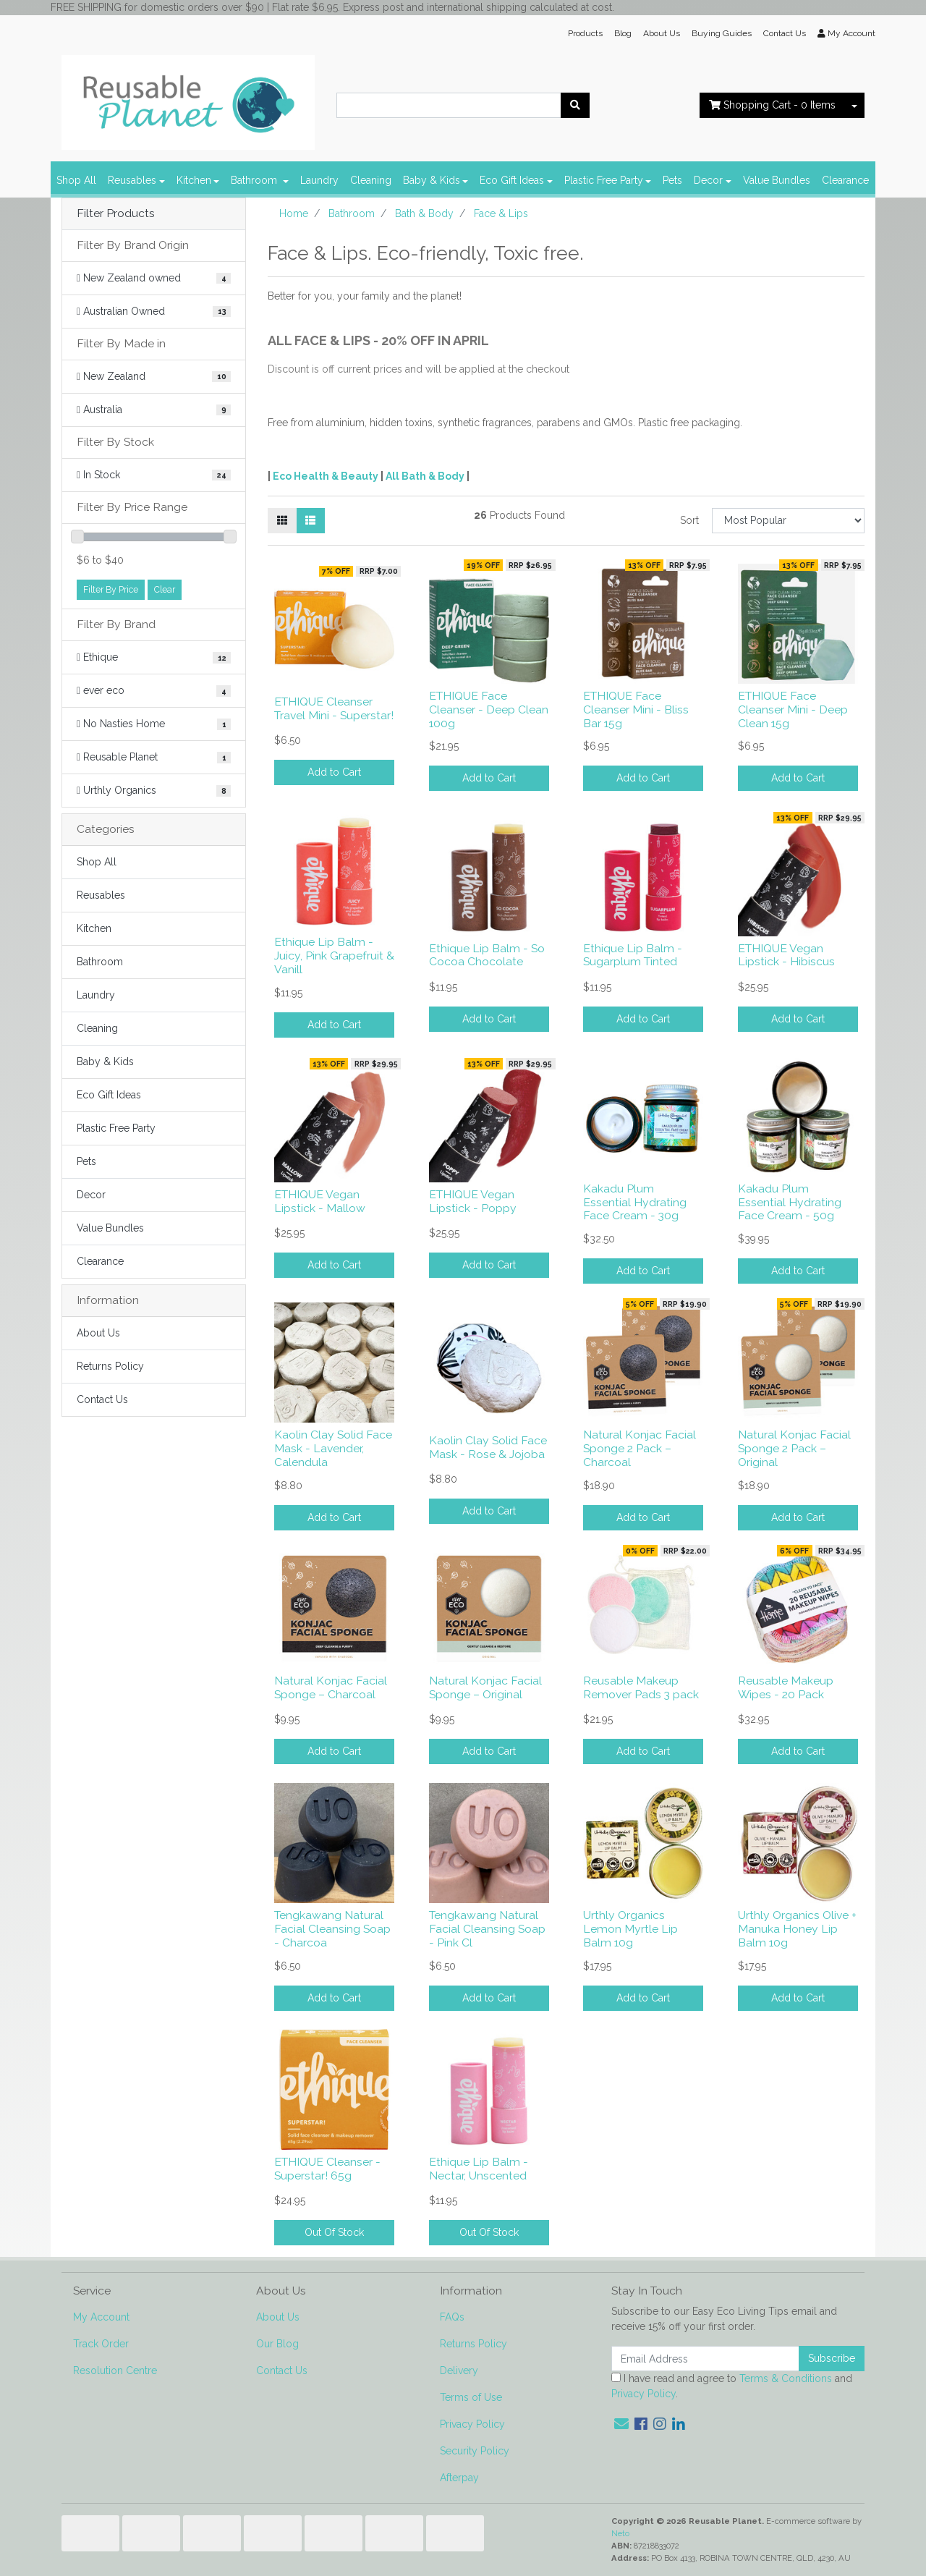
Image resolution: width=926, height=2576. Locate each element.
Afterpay (459, 2477)
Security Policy (474, 2451)
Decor (708, 180)
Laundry (319, 180)
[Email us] (621, 2424)
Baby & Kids (431, 180)
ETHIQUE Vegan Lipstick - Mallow (319, 1201)
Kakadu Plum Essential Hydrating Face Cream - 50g (789, 1202)
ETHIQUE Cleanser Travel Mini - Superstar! (334, 708)
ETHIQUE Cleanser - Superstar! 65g (327, 2168)
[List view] (310, 520)
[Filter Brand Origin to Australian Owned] (153, 312)
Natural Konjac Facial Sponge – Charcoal (330, 1687)
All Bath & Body (425, 476)
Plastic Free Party (603, 180)
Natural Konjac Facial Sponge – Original (485, 1687)
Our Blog (277, 2344)
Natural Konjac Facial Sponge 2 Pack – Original (794, 1448)
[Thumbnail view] (282, 520)
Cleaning (370, 180)
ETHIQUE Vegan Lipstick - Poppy (473, 1201)
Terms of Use (471, 2397)
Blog (623, 33)
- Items (772, 105)
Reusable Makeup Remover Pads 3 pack (641, 1687)
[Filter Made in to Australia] (153, 410)
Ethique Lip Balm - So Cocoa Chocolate (487, 955)
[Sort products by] (788, 520)
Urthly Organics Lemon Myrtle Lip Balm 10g (630, 1928)
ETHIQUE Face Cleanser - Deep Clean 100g (488, 709)
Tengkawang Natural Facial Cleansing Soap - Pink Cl (487, 1928)
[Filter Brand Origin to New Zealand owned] (153, 278)
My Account (101, 2317)
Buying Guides (722, 33)
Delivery (459, 2370)
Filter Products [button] (116, 213)
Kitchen (194, 180)
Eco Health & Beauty (325, 476)
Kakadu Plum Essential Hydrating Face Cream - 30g (635, 1202)
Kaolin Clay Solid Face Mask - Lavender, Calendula (333, 1448)
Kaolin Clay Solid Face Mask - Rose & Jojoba (488, 1447)
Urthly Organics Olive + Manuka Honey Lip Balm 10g (797, 1928)
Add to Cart (334, 772)
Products (585, 33)
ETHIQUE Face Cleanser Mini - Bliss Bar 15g (636, 709)
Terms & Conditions (785, 2378)
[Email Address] (705, 2358)
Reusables (132, 180)
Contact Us (784, 33)
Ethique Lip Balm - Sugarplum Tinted (632, 955)
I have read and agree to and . (731, 2386)
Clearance (845, 180)
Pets (672, 180)
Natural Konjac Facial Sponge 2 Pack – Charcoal (639, 1448)
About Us (661, 33)
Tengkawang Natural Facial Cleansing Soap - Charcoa (332, 1928)
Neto (620, 2533)
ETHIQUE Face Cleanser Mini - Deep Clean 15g (793, 709)
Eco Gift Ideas (512, 180)
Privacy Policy (472, 2424)
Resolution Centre (115, 2370)
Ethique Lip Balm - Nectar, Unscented (478, 2168)
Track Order (101, 2344)
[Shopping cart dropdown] (854, 105)
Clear (164, 589)
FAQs (452, 2317)
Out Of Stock (334, 2232)
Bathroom (255, 180)
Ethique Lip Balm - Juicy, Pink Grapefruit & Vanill (334, 955)
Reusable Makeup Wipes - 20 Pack (785, 1687)
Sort (689, 520)
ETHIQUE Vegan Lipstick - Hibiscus (786, 955)
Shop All (76, 180)
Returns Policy (110, 1366)
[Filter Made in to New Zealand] (153, 377)
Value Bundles (776, 180)
